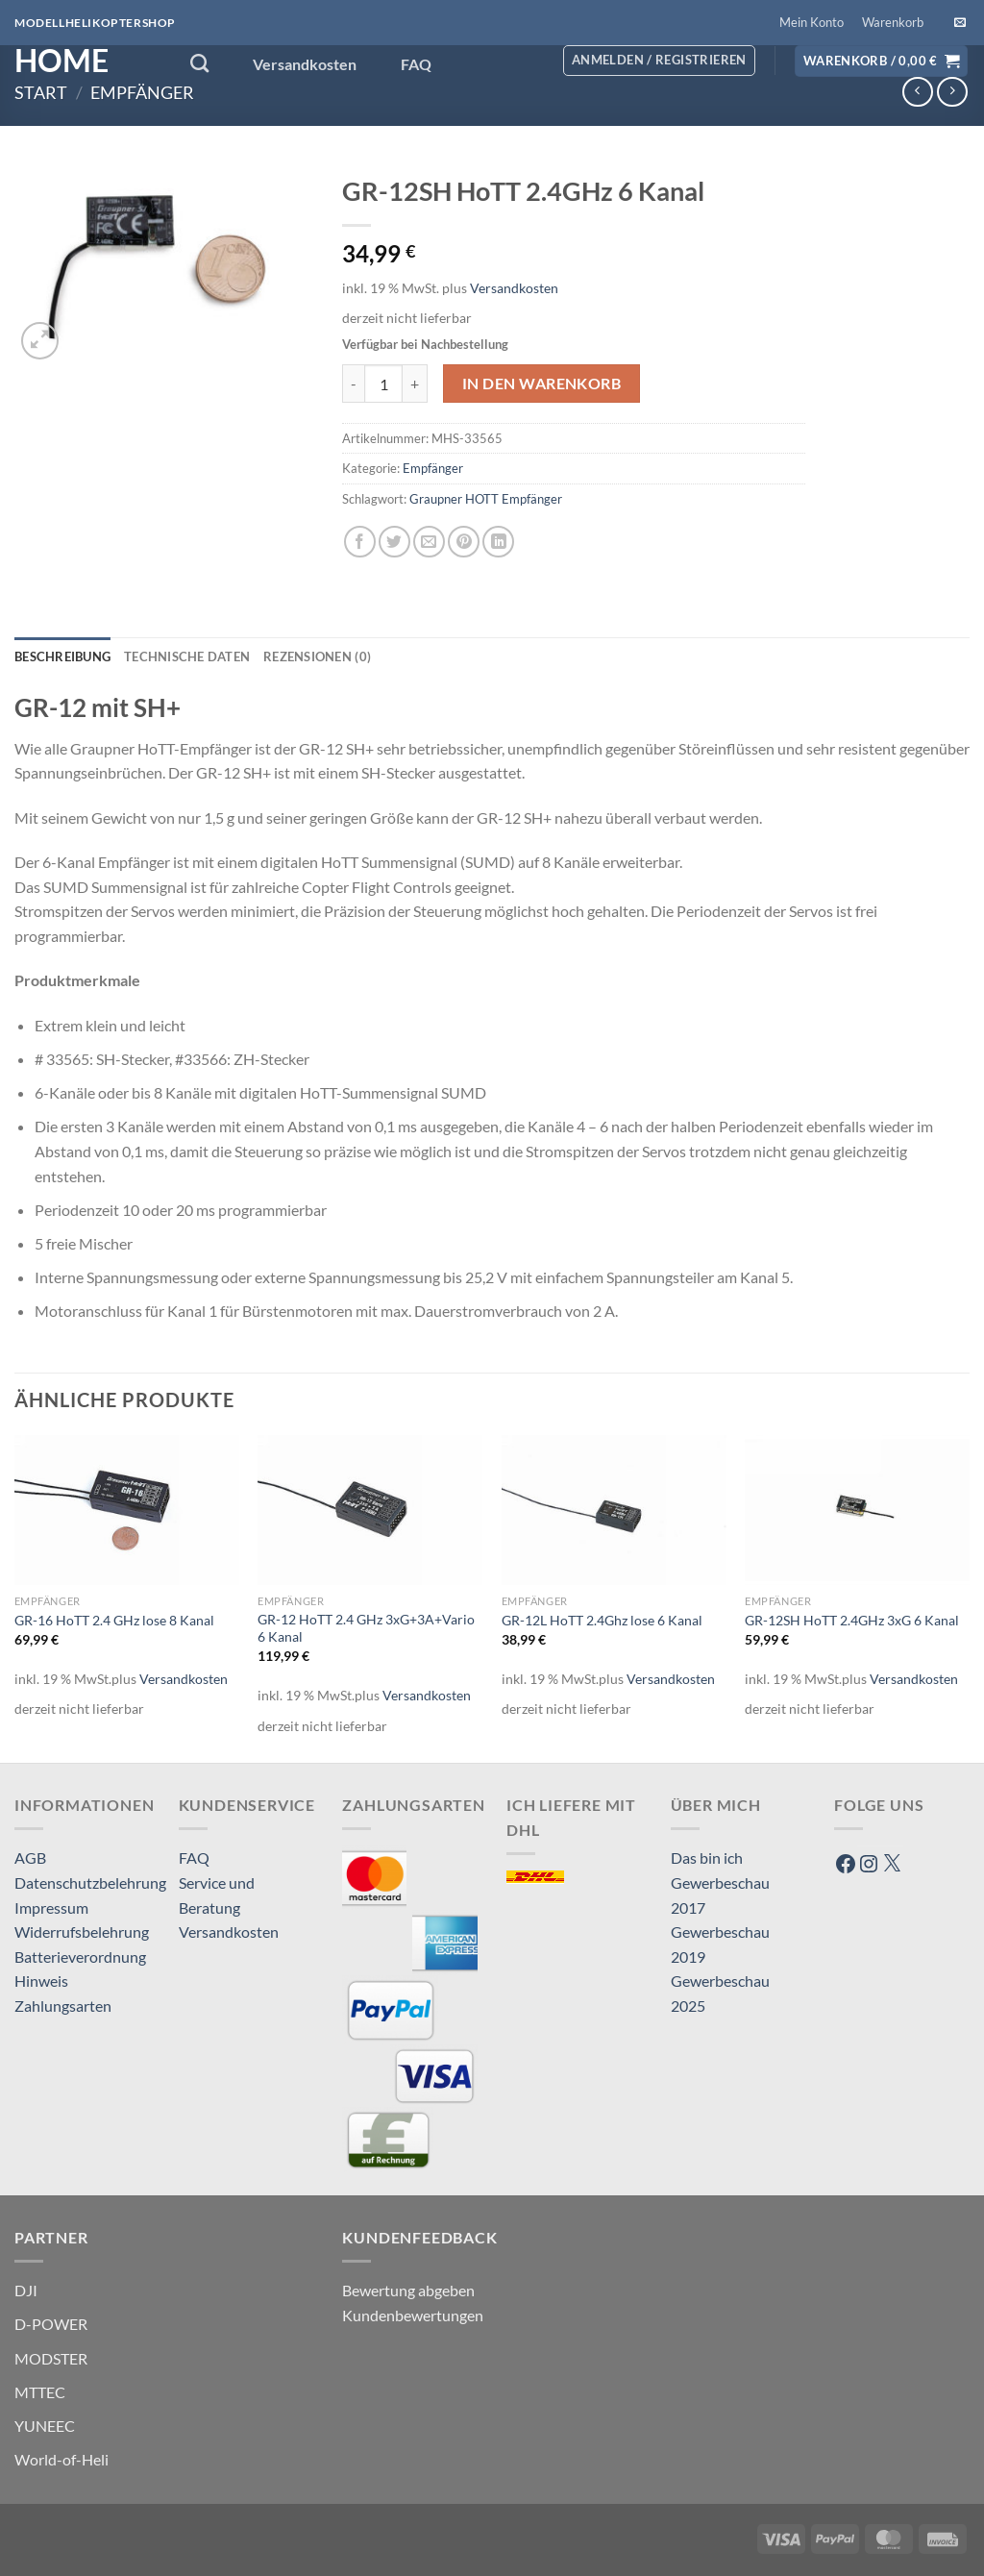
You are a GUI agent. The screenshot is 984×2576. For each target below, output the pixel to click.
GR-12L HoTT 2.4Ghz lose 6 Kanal (602, 1620)
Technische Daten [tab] (187, 656)
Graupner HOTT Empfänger (485, 499)
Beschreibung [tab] (62, 656)
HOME (61, 60)
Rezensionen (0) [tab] (317, 656)
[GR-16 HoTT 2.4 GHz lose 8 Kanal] (126, 1510)
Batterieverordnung (80, 1956)
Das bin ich (707, 1857)
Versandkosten (305, 64)
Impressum (51, 1907)
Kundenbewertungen (412, 2315)
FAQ (416, 64)
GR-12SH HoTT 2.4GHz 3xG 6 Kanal (852, 1620)
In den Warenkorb (541, 383)
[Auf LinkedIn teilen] (498, 541)
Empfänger (142, 92)
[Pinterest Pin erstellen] (464, 541)
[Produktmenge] (383, 383)
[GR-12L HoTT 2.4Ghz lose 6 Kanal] (614, 1510)
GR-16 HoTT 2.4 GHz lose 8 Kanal (114, 1620)
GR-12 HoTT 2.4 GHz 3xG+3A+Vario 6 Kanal (366, 1628)
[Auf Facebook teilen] (360, 541)
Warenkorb (892, 22)
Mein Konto (811, 22)
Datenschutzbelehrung (90, 1882)
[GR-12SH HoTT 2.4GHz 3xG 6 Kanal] (857, 1510)
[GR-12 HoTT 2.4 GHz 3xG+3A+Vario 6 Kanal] (370, 1510)
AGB (30, 1857)
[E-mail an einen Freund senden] (429, 541)
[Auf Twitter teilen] (394, 541)
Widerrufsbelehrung (81, 1931)
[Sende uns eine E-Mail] (960, 23)
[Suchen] (199, 63)
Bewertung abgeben (408, 2290)
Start (40, 92)
